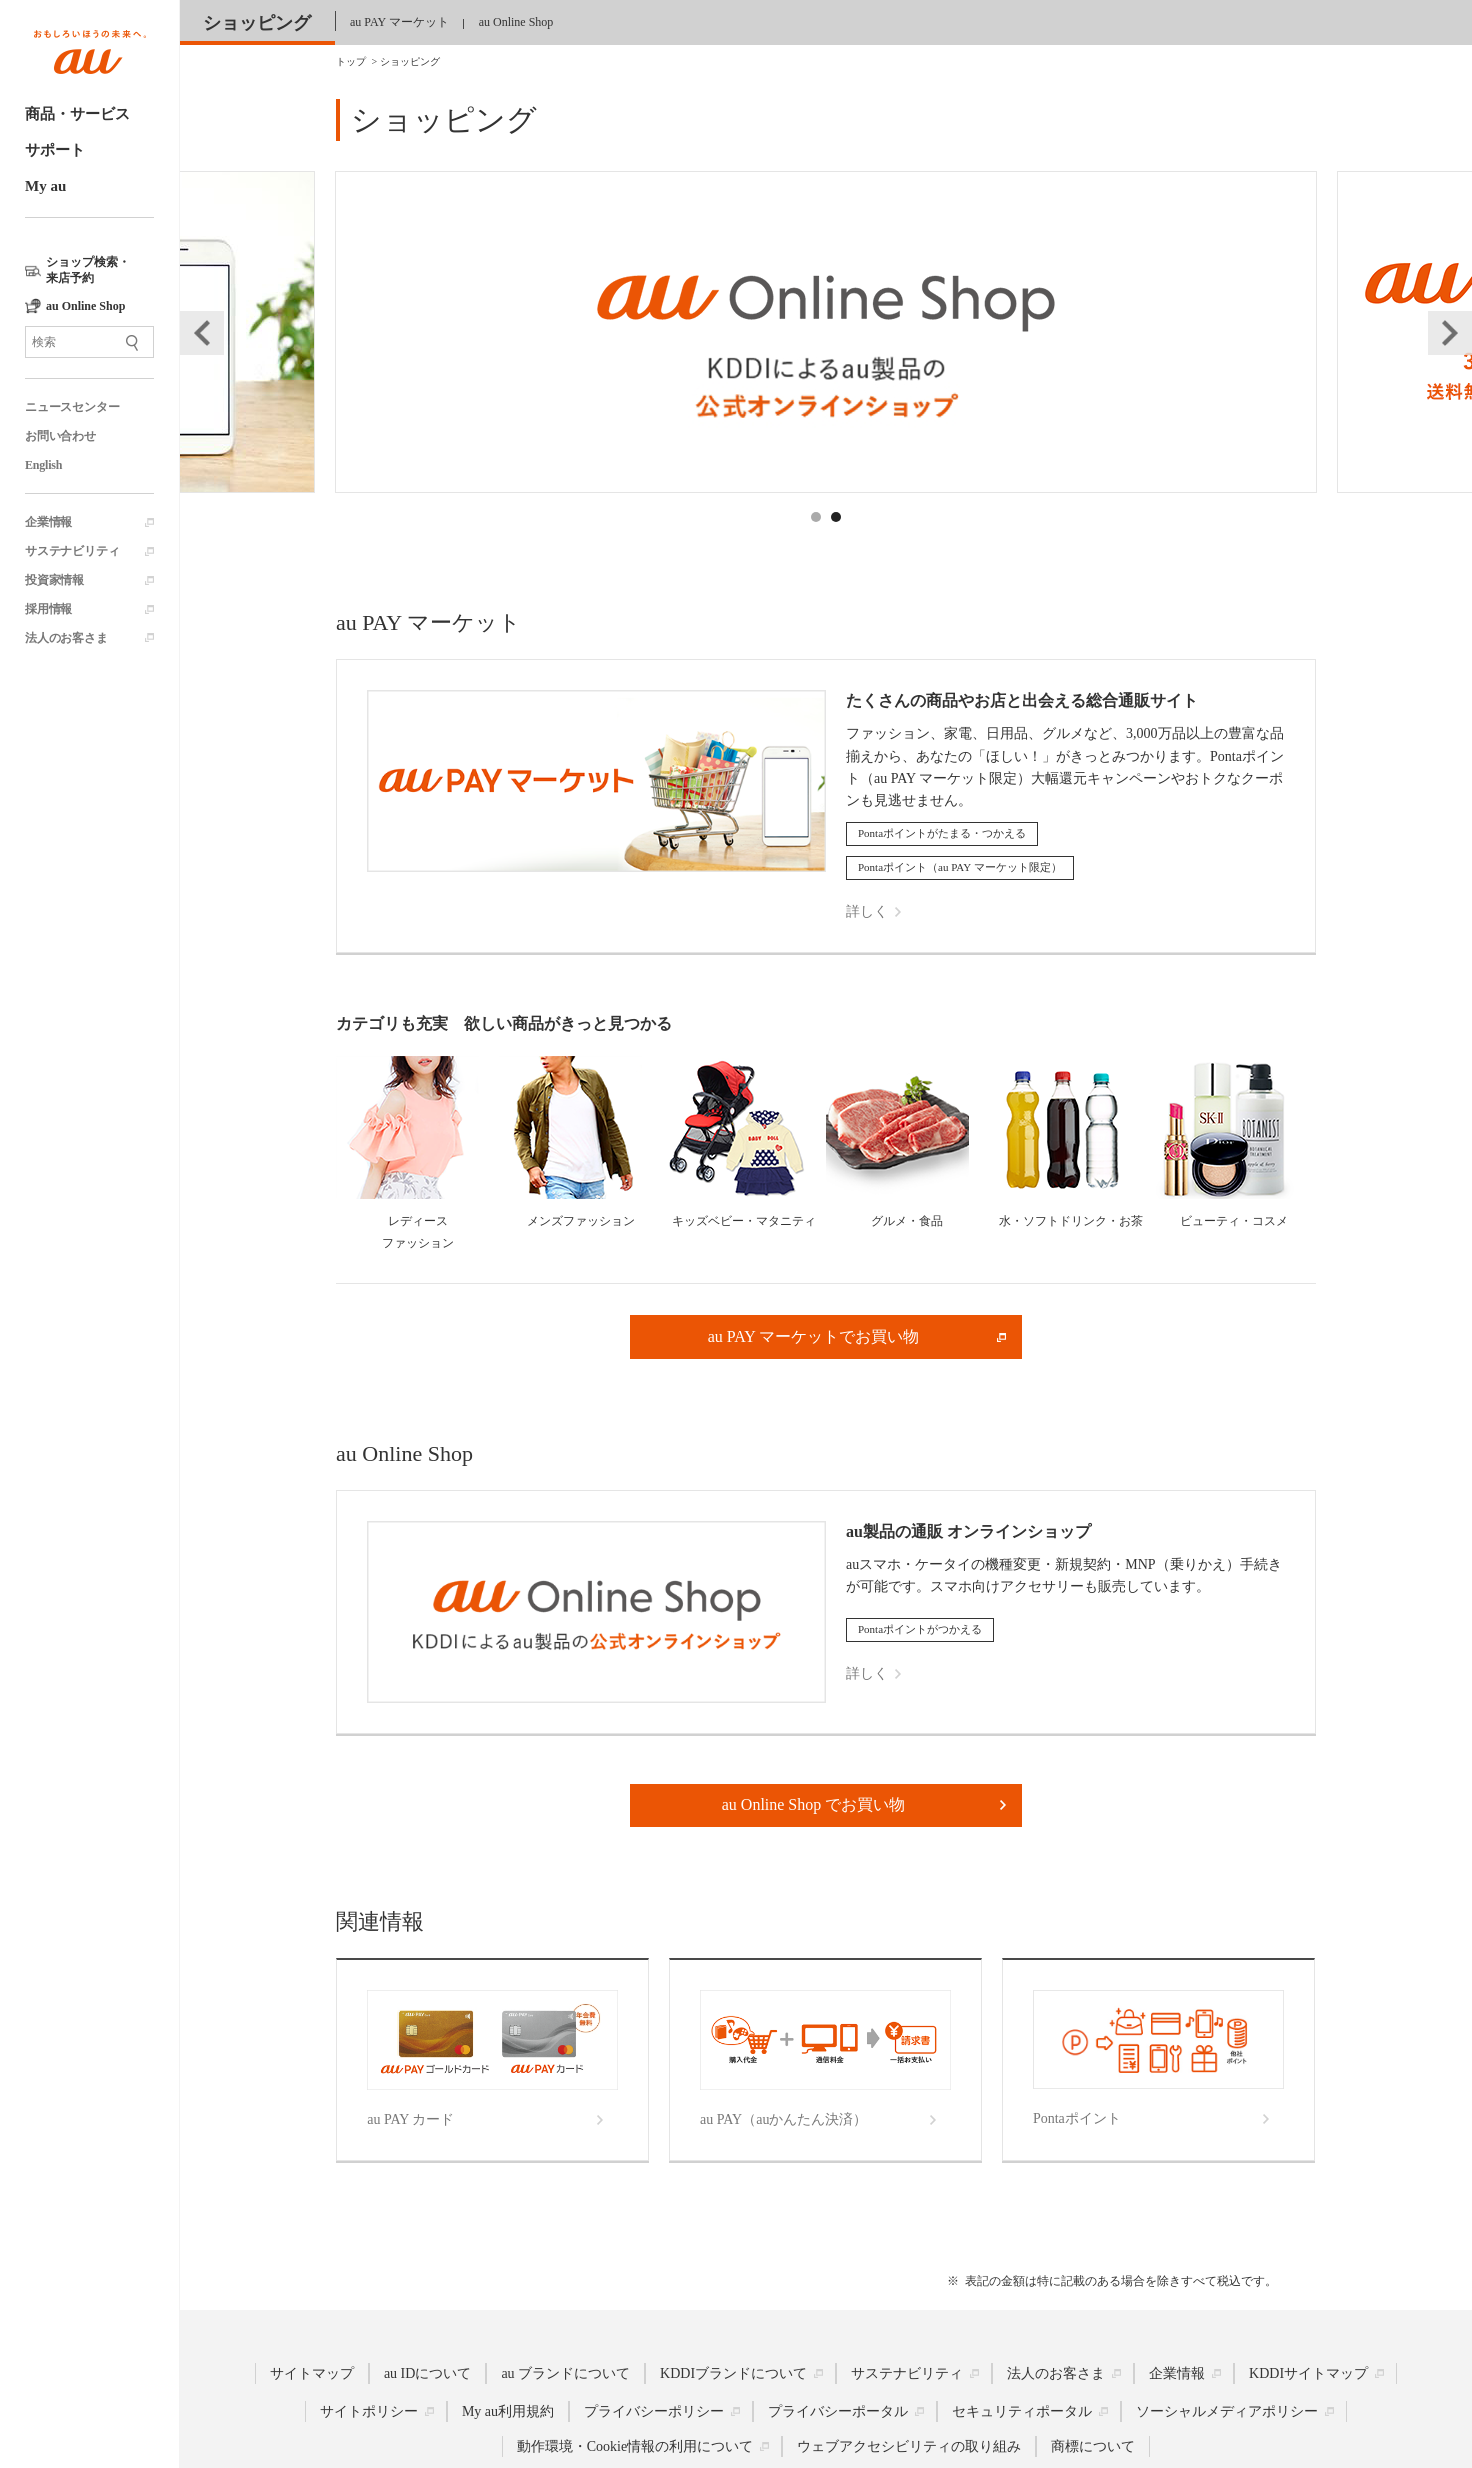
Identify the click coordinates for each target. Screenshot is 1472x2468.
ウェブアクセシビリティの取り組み (909, 2446)
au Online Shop (516, 22)
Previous (202, 333)
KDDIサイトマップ (1308, 2373)
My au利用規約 (508, 2411)
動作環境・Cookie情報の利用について (635, 2446)
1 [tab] (817, 539)
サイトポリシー (369, 2411)
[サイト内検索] (89, 342)
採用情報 (48, 609)
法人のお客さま (66, 638)
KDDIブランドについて (733, 2373)
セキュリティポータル (1022, 2411)
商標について (1093, 2446)
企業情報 (48, 522)
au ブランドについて (565, 2373)
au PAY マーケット (399, 22)
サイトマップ (312, 2373)
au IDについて (428, 2373)
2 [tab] (837, 539)
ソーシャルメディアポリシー (1227, 2411)
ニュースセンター (72, 407)
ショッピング (257, 23)
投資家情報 (54, 580)
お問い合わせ (60, 436)
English (43, 465)
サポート (55, 150)
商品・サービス (77, 114)
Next (1450, 333)
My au (45, 186)
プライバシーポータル (838, 2411)
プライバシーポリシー (654, 2411)
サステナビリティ (72, 551)
